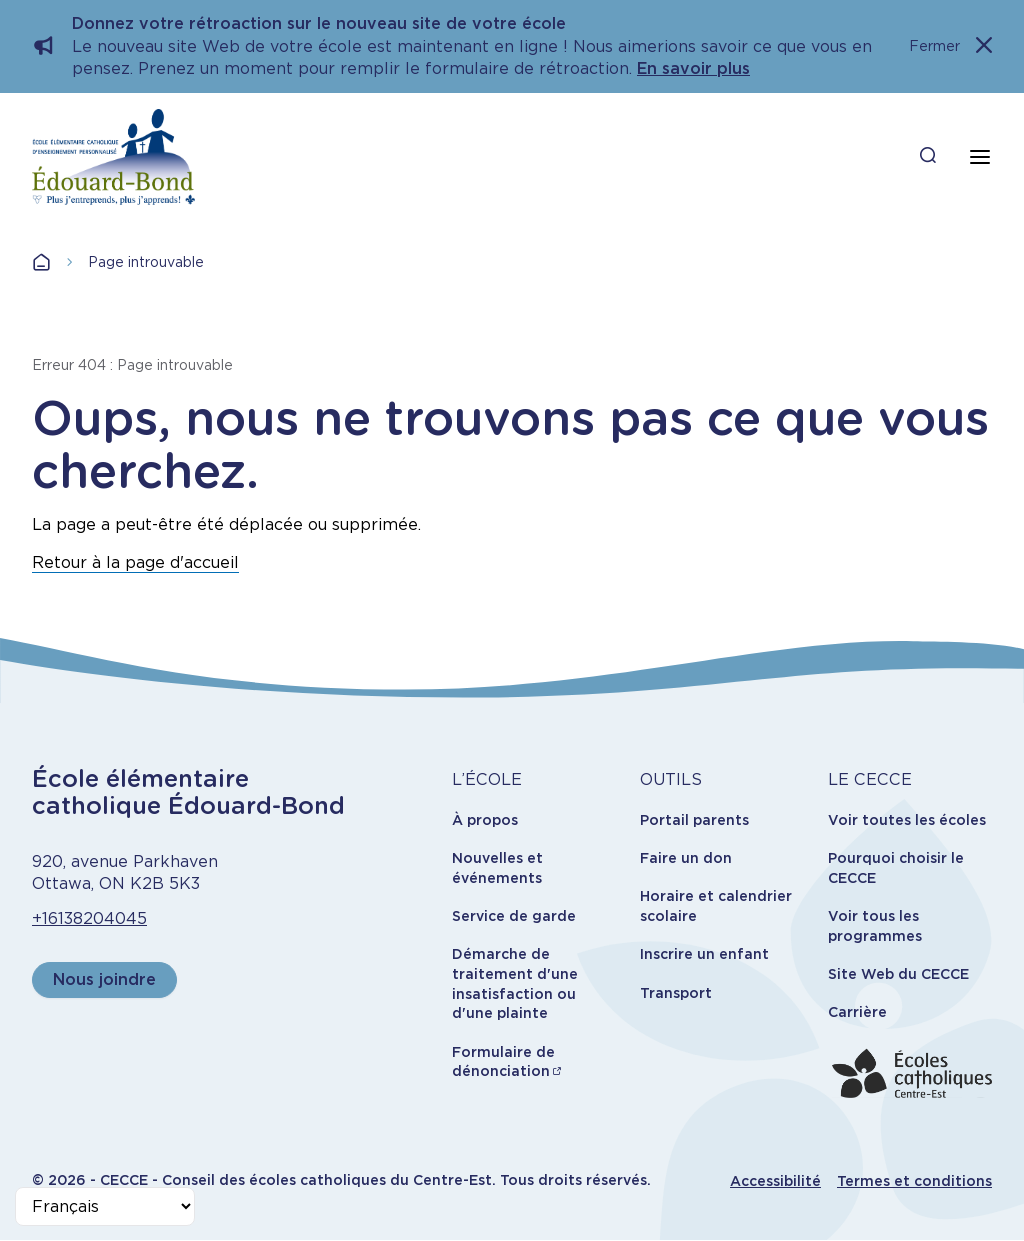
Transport (676, 993)
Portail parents (694, 820)
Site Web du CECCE (898, 974)
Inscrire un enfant (704, 954)
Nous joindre (104, 979)
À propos (485, 820)
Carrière (857, 1012)
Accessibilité (775, 1181)
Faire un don (686, 858)
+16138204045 (89, 918)
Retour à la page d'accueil (135, 562)
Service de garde (514, 916)
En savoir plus (693, 68)
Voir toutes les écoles (907, 820)
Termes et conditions (914, 1181)
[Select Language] (105, 1206)
